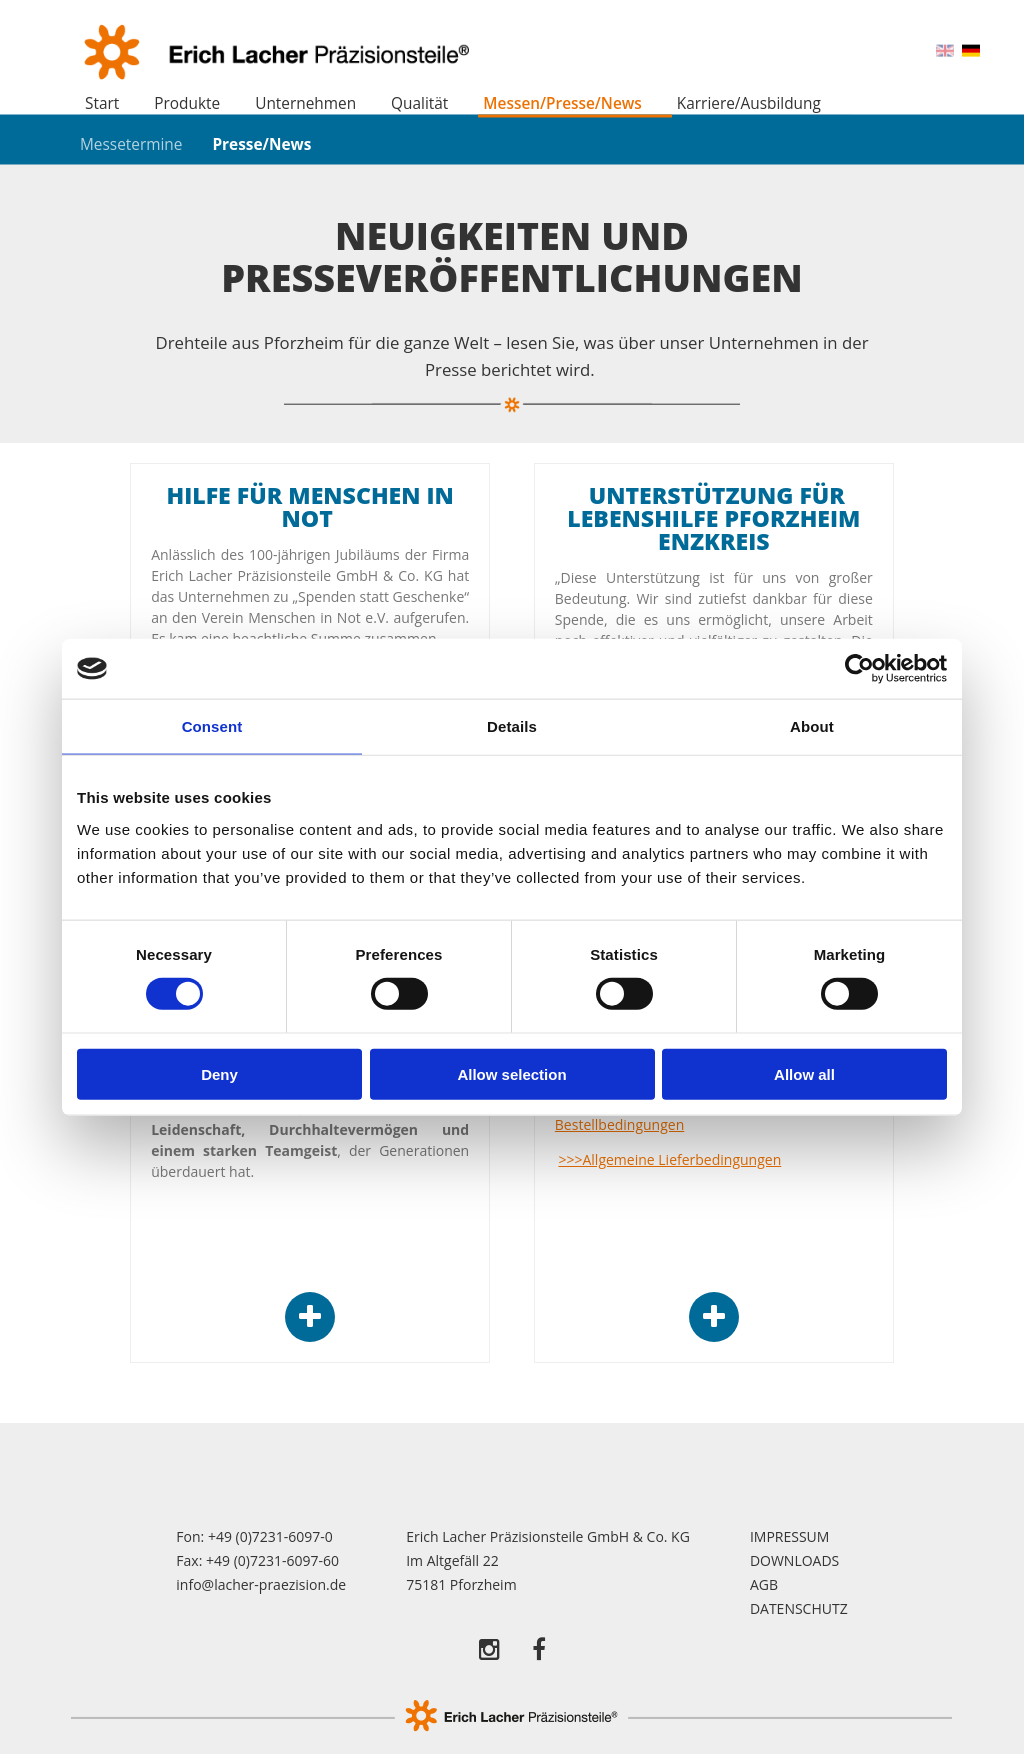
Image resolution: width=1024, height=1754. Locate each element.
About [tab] (812, 726)
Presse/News (261, 143)
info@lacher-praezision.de (261, 1584)
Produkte (187, 103)
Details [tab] (512, 726)
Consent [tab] (212, 726)
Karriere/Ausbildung (749, 103)
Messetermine (131, 143)
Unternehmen (305, 103)
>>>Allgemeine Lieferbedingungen (669, 1159)
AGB (764, 1584)
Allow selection (511, 1073)
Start (102, 103)
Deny (219, 1073)
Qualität (419, 103)
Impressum (790, 1536)
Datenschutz (799, 1608)
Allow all (804, 1073)
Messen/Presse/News (562, 103)
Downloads (794, 1560)
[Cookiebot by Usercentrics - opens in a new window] (859, 669)
